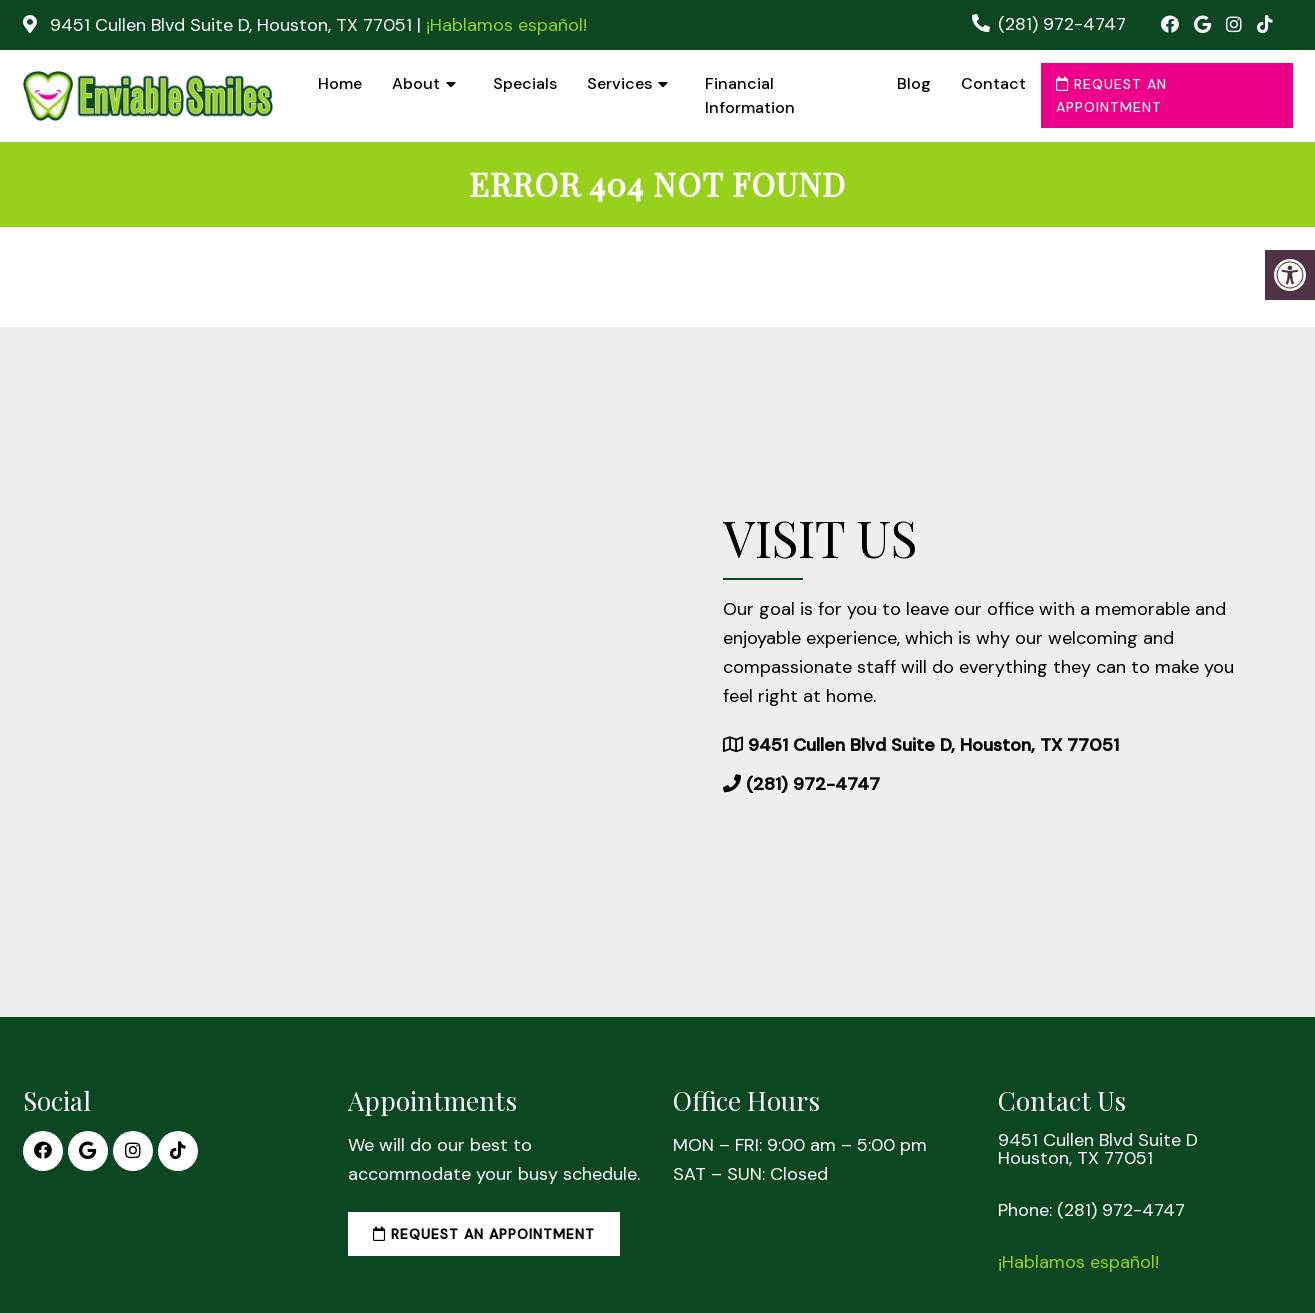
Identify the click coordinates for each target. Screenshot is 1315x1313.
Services (619, 83)
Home (340, 83)
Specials (525, 83)
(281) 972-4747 (1062, 24)
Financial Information (750, 95)
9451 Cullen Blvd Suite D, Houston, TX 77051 (231, 25)
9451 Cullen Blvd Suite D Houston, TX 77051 (1098, 1149)
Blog (914, 83)
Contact (993, 83)
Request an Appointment (1111, 95)
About (416, 83)
